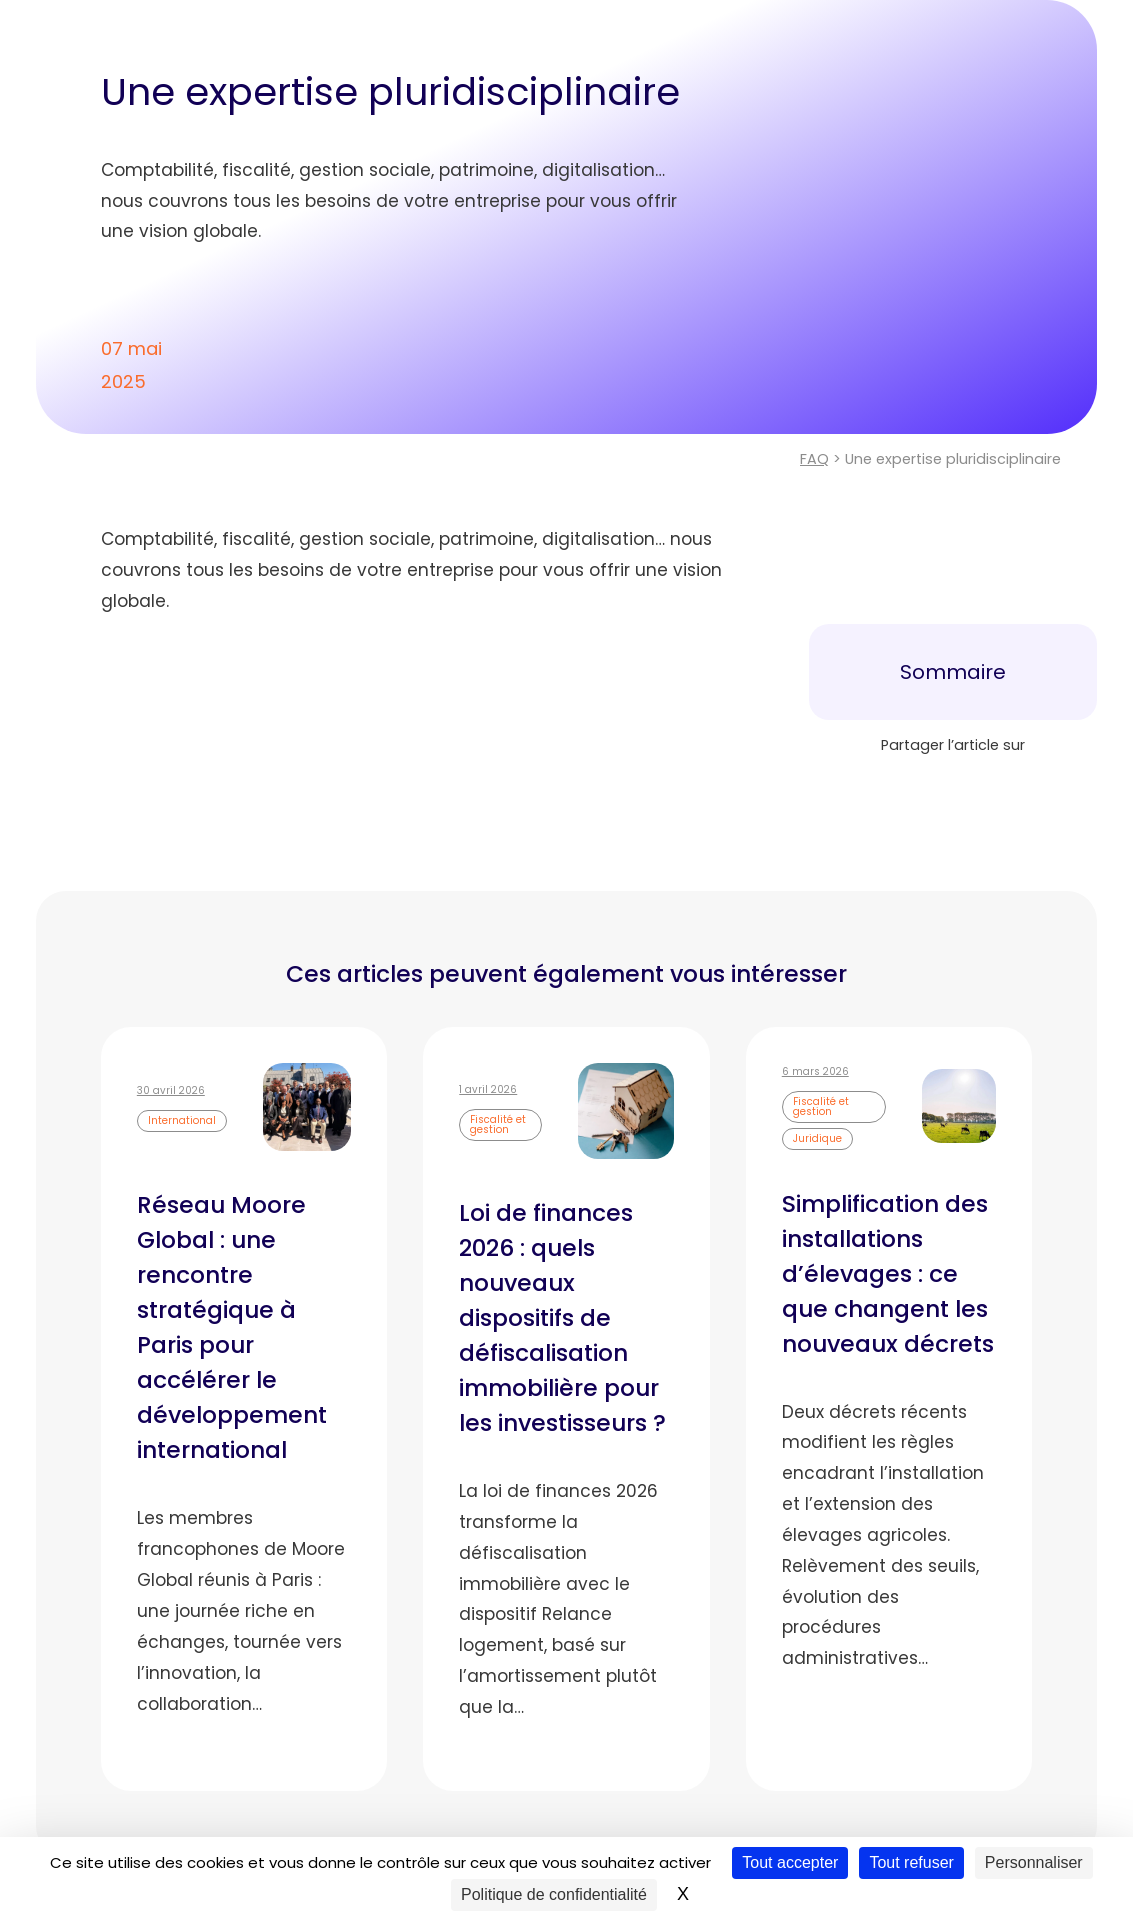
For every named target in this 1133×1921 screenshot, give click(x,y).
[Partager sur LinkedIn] (953, 786)
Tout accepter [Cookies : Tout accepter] (790, 1862)
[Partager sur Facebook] (887, 786)
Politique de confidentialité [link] (554, 1894)
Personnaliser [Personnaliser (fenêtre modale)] (1034, 1862)
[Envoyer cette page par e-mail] (1019, 786)
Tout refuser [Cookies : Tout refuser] (911, 1862)
